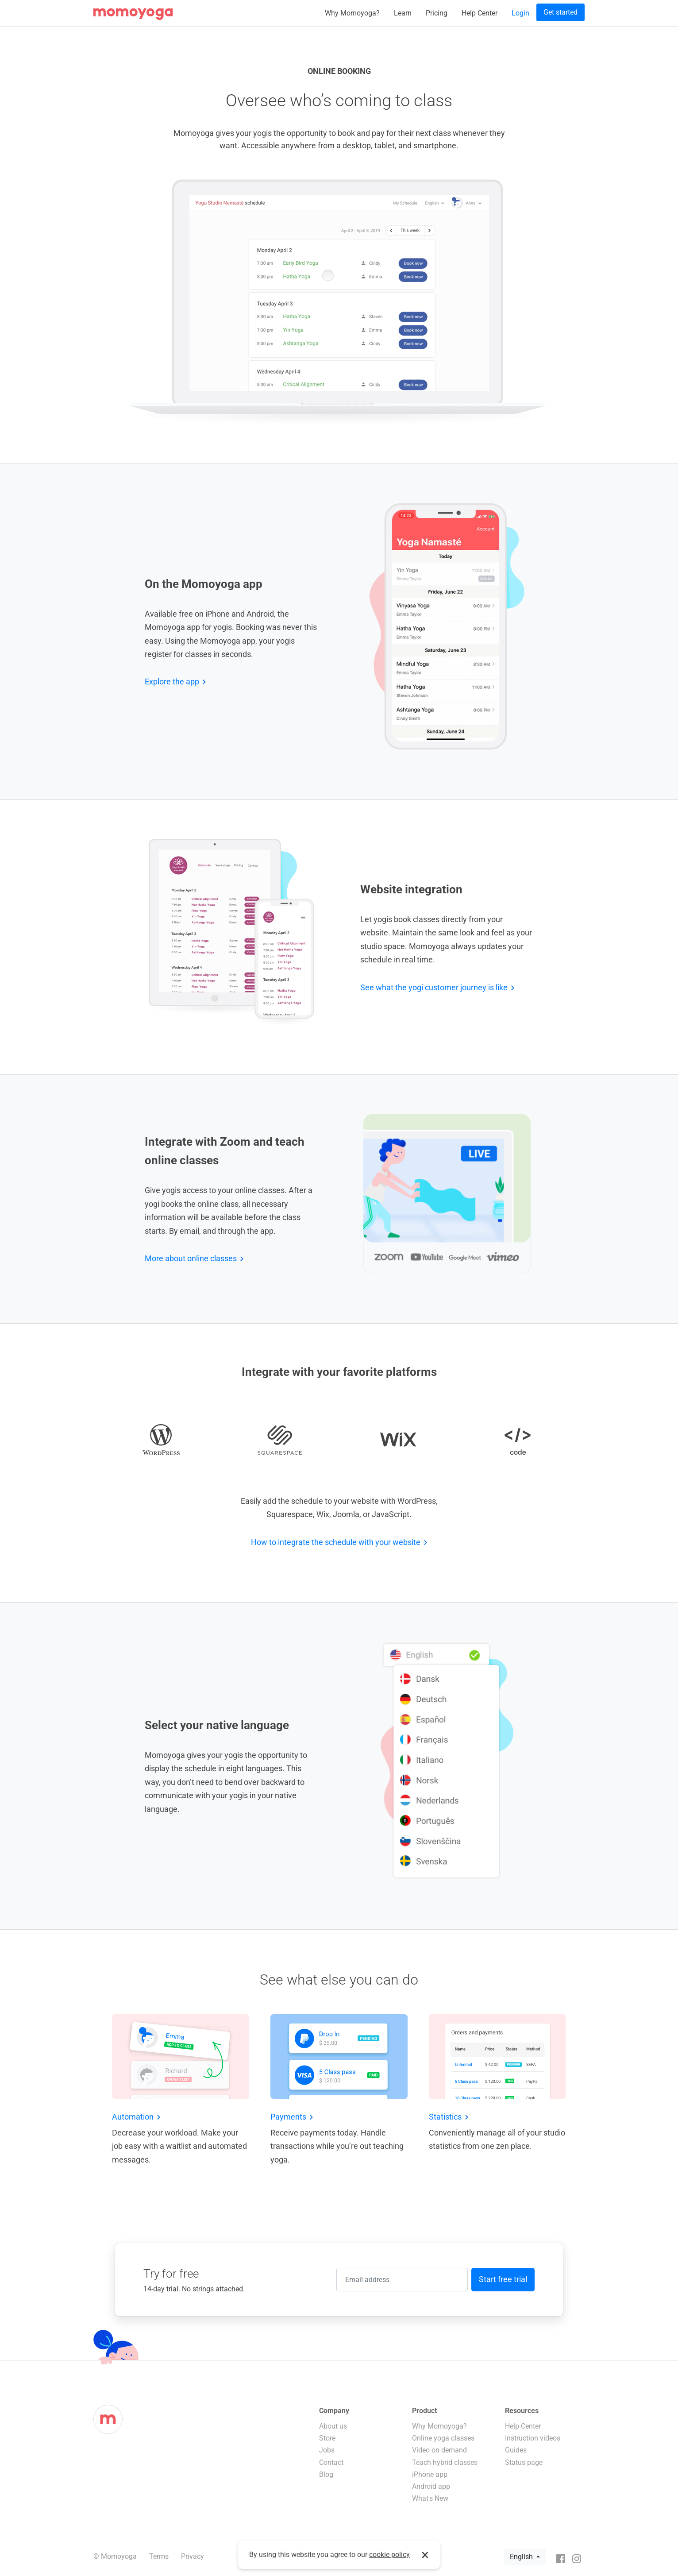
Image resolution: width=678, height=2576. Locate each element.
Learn (403, 13)
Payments (288, 2116)
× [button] (425, 2554)
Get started (560, 12)
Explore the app (172, 681)
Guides (516, 2450)
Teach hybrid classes (445, 2462)
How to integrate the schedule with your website (335, 1542)
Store (327, 2438)
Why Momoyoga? (352, 13)
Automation (133, 2116)
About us (333, 2426)
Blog (326, 2474)
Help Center (479, 13)
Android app (431, 2486)
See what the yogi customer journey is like (434, 987)
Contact (331, 2462)
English (522, 2557)
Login (520, 13)
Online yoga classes (443, 2438)
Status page (524, 2462)
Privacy (192, 2556)
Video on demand (439, 2450)
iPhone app (429, 2474)
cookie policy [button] (389, 2554)
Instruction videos (532, 2438)
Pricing (436, 13)
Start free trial (503, 2279)
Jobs (327, 2450)
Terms (159, 2556)
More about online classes (191, 1258)
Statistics (445, 2116)
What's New (430, 2498)
